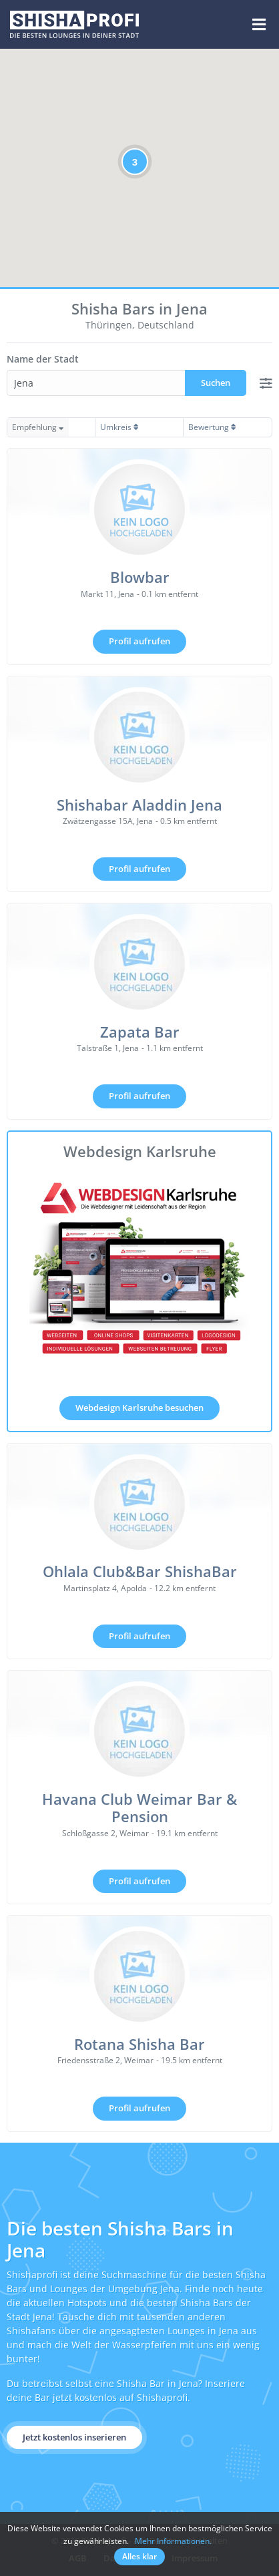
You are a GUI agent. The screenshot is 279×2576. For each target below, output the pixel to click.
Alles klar (139, 2556)
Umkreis (119, 427)
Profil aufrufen (139, 641)
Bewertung (212, 427)
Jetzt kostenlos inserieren (74, 2437)
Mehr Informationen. (173, 2541)
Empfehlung (38, 427)
